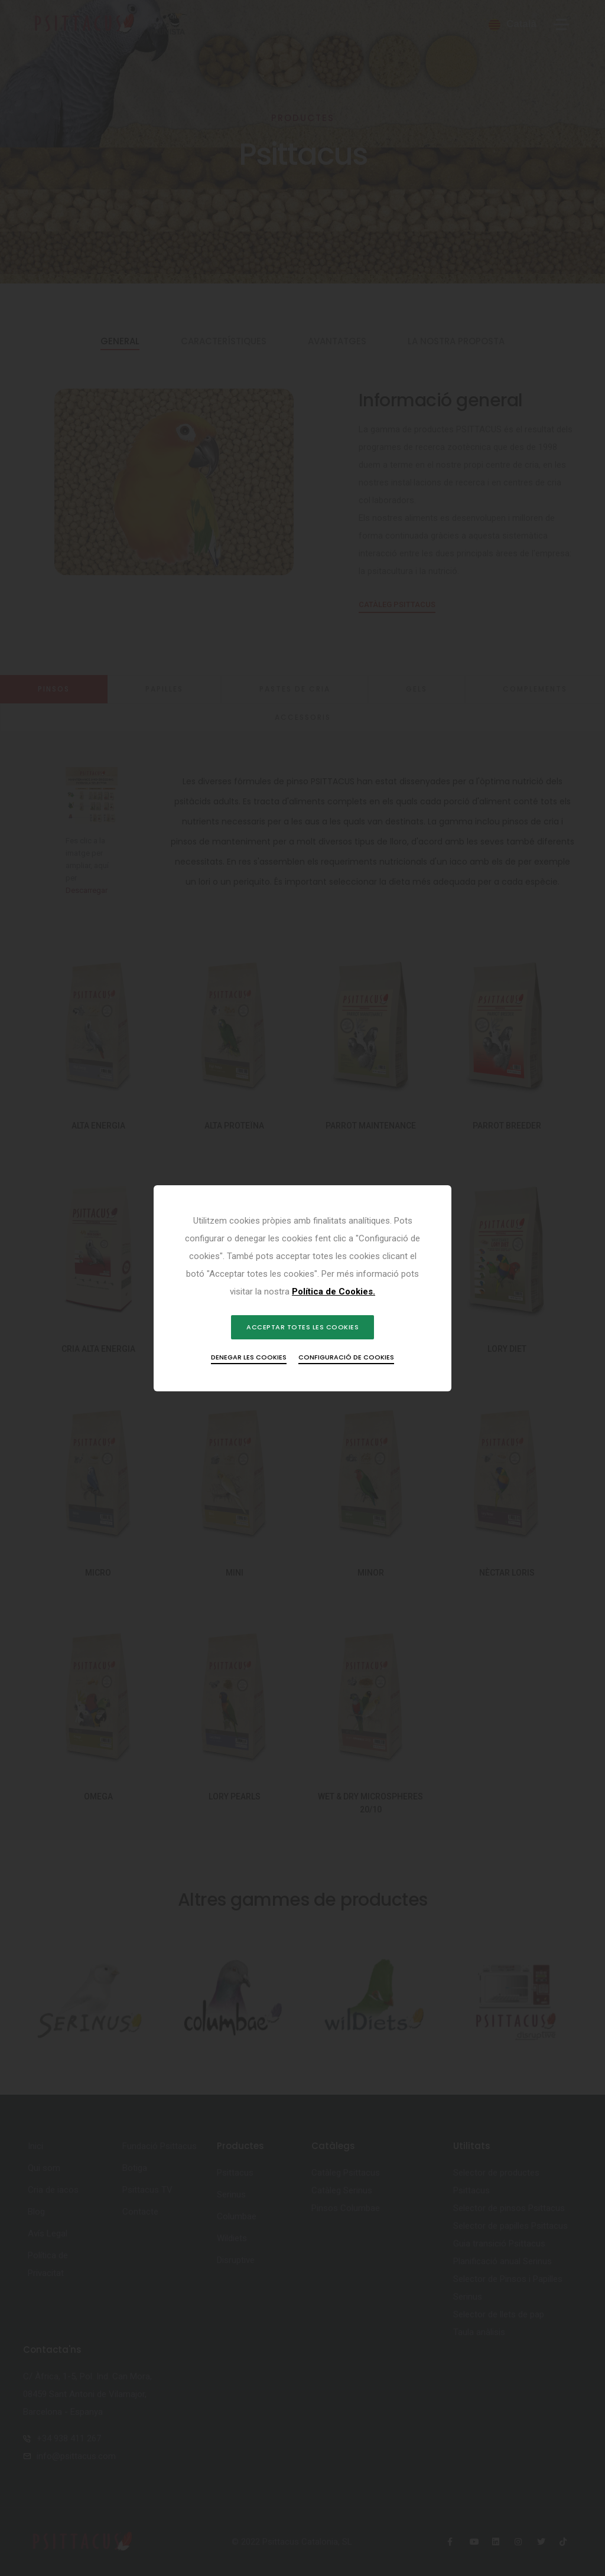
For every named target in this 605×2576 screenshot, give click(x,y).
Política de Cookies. (333, 1291)
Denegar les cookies (249, 1357)
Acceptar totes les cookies (302, 1327)
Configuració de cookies (346, 1357)
